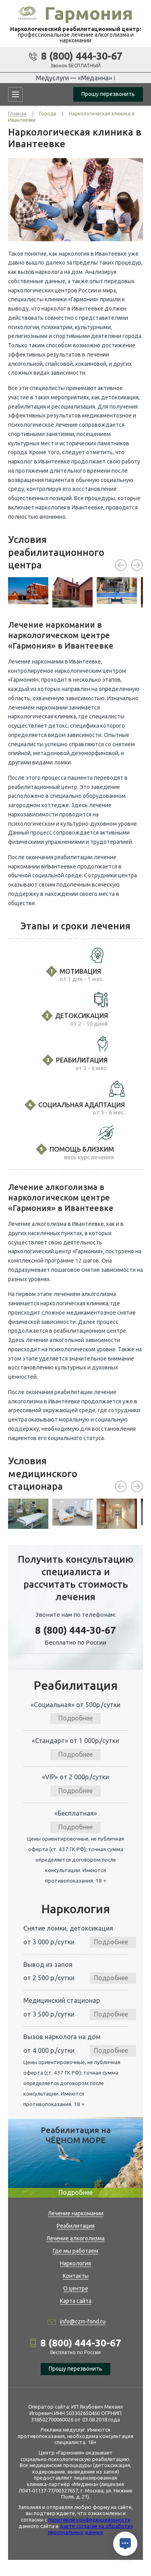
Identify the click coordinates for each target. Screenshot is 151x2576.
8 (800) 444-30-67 (81, 56)
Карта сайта (75, 2301)
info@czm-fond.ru (82, 2321)
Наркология (75, 2263)
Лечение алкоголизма (75, 2238)
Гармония (88, 13)
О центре (75, 2288)
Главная (17, 113)
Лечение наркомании (75, 2213)
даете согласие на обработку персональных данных (90, 2529)
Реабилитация (76, 2226)
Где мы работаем (75, 2251)
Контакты (76, 2276)
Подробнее (75, 1718)
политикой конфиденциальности (89, 2519)
